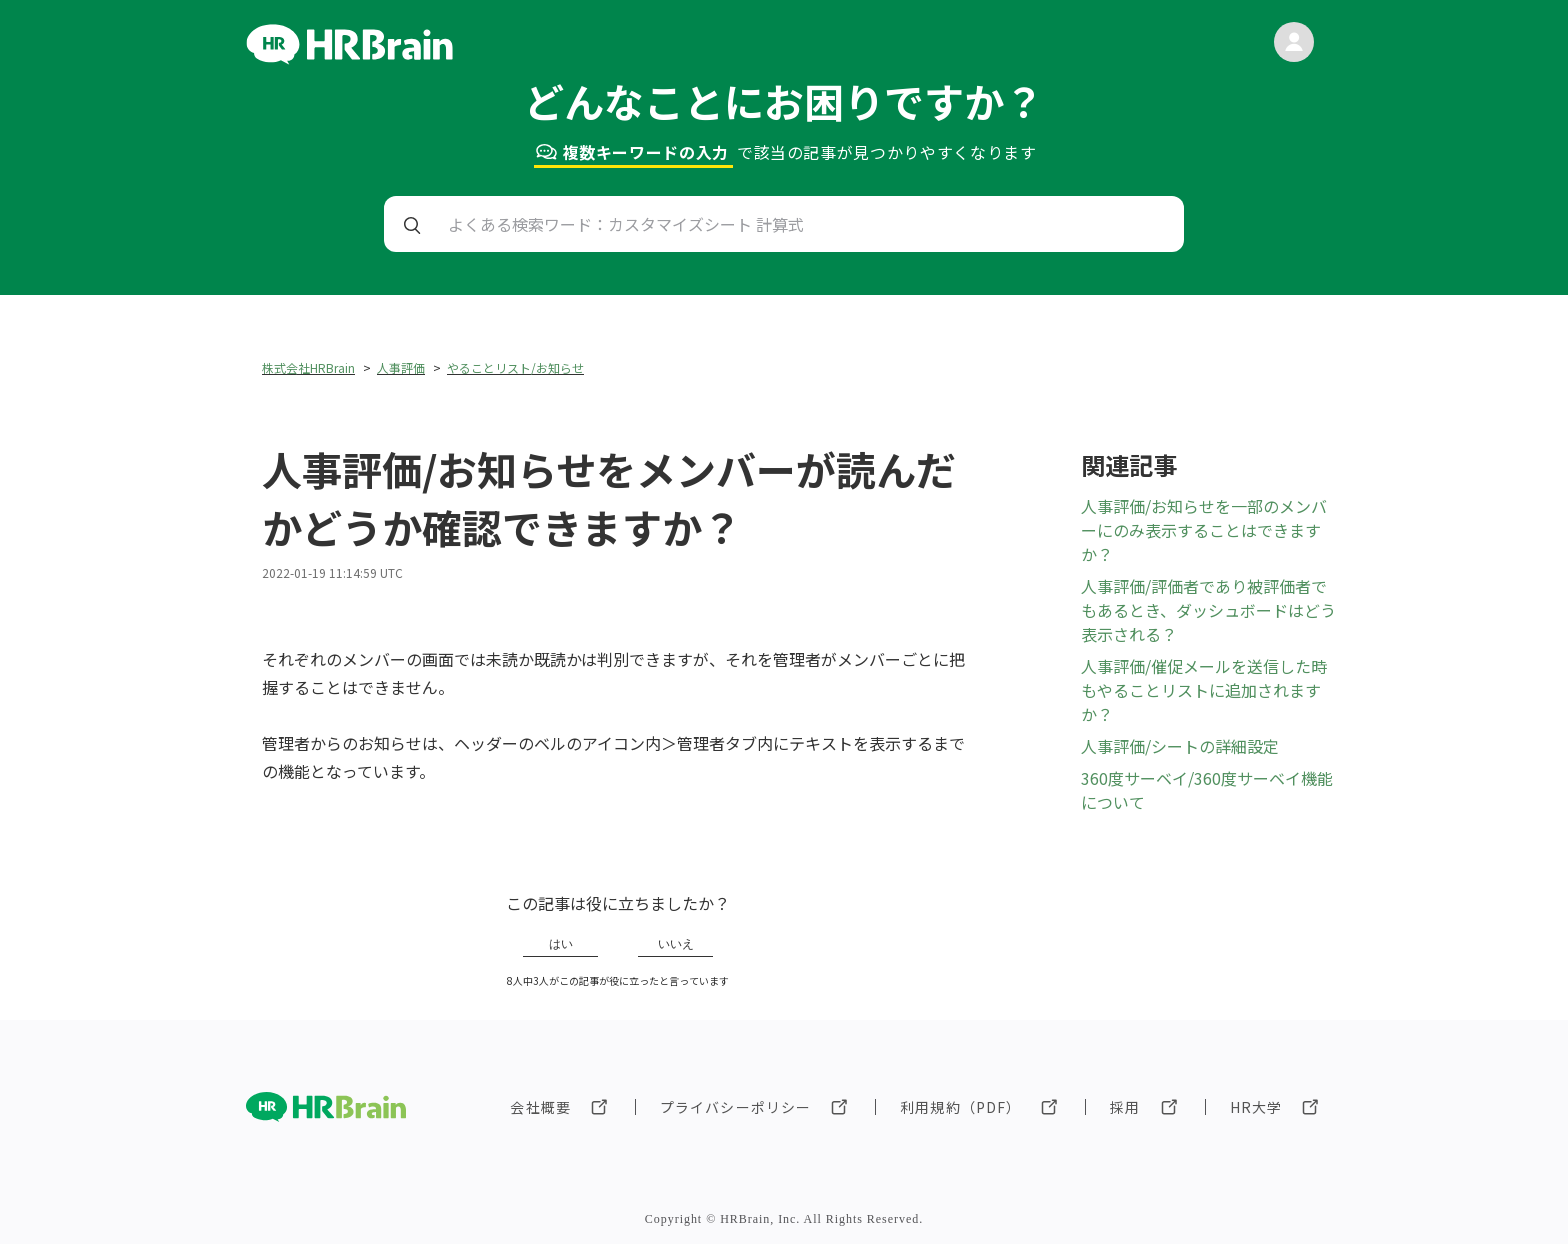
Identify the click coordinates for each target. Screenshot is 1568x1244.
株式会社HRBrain (308, 367)
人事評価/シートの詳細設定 (1180, 746)
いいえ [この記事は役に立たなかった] (676, 944)
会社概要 (540, 1107)
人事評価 (401, 367)
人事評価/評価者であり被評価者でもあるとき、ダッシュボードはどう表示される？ (1208, 610)
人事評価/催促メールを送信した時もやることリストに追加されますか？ (1204, 690)
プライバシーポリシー (735, 1107)
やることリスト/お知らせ (515, 367)
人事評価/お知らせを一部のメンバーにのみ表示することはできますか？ (1204, 530)
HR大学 (1256, 1107)
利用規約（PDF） (960, 1107)
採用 (1125, 1107)
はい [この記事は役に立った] (561, 944)
